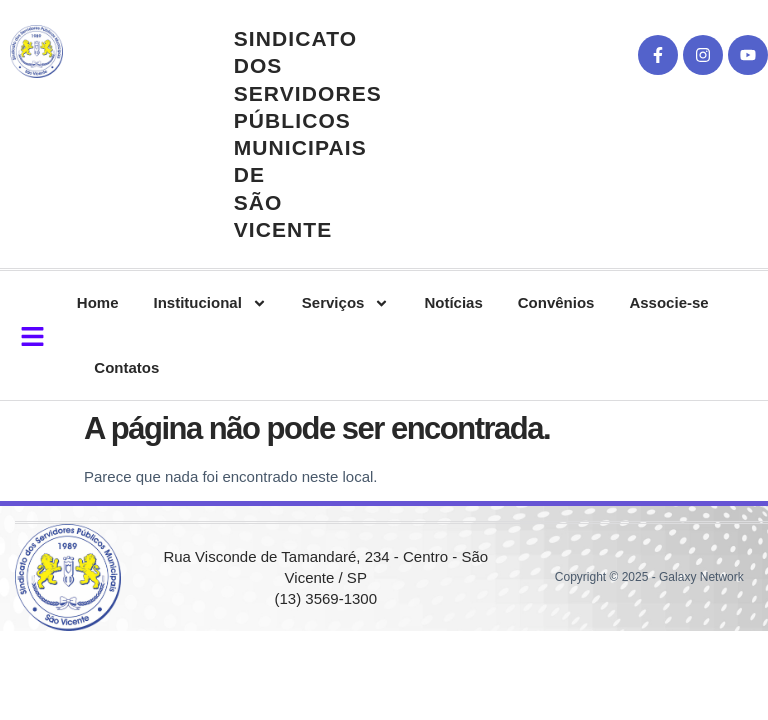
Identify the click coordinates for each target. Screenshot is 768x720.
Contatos (126, 367)
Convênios (556, 302)
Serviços (346, 303)
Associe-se (668, 302)
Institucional (210, 303)
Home (98, 302)
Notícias (453, 302)
